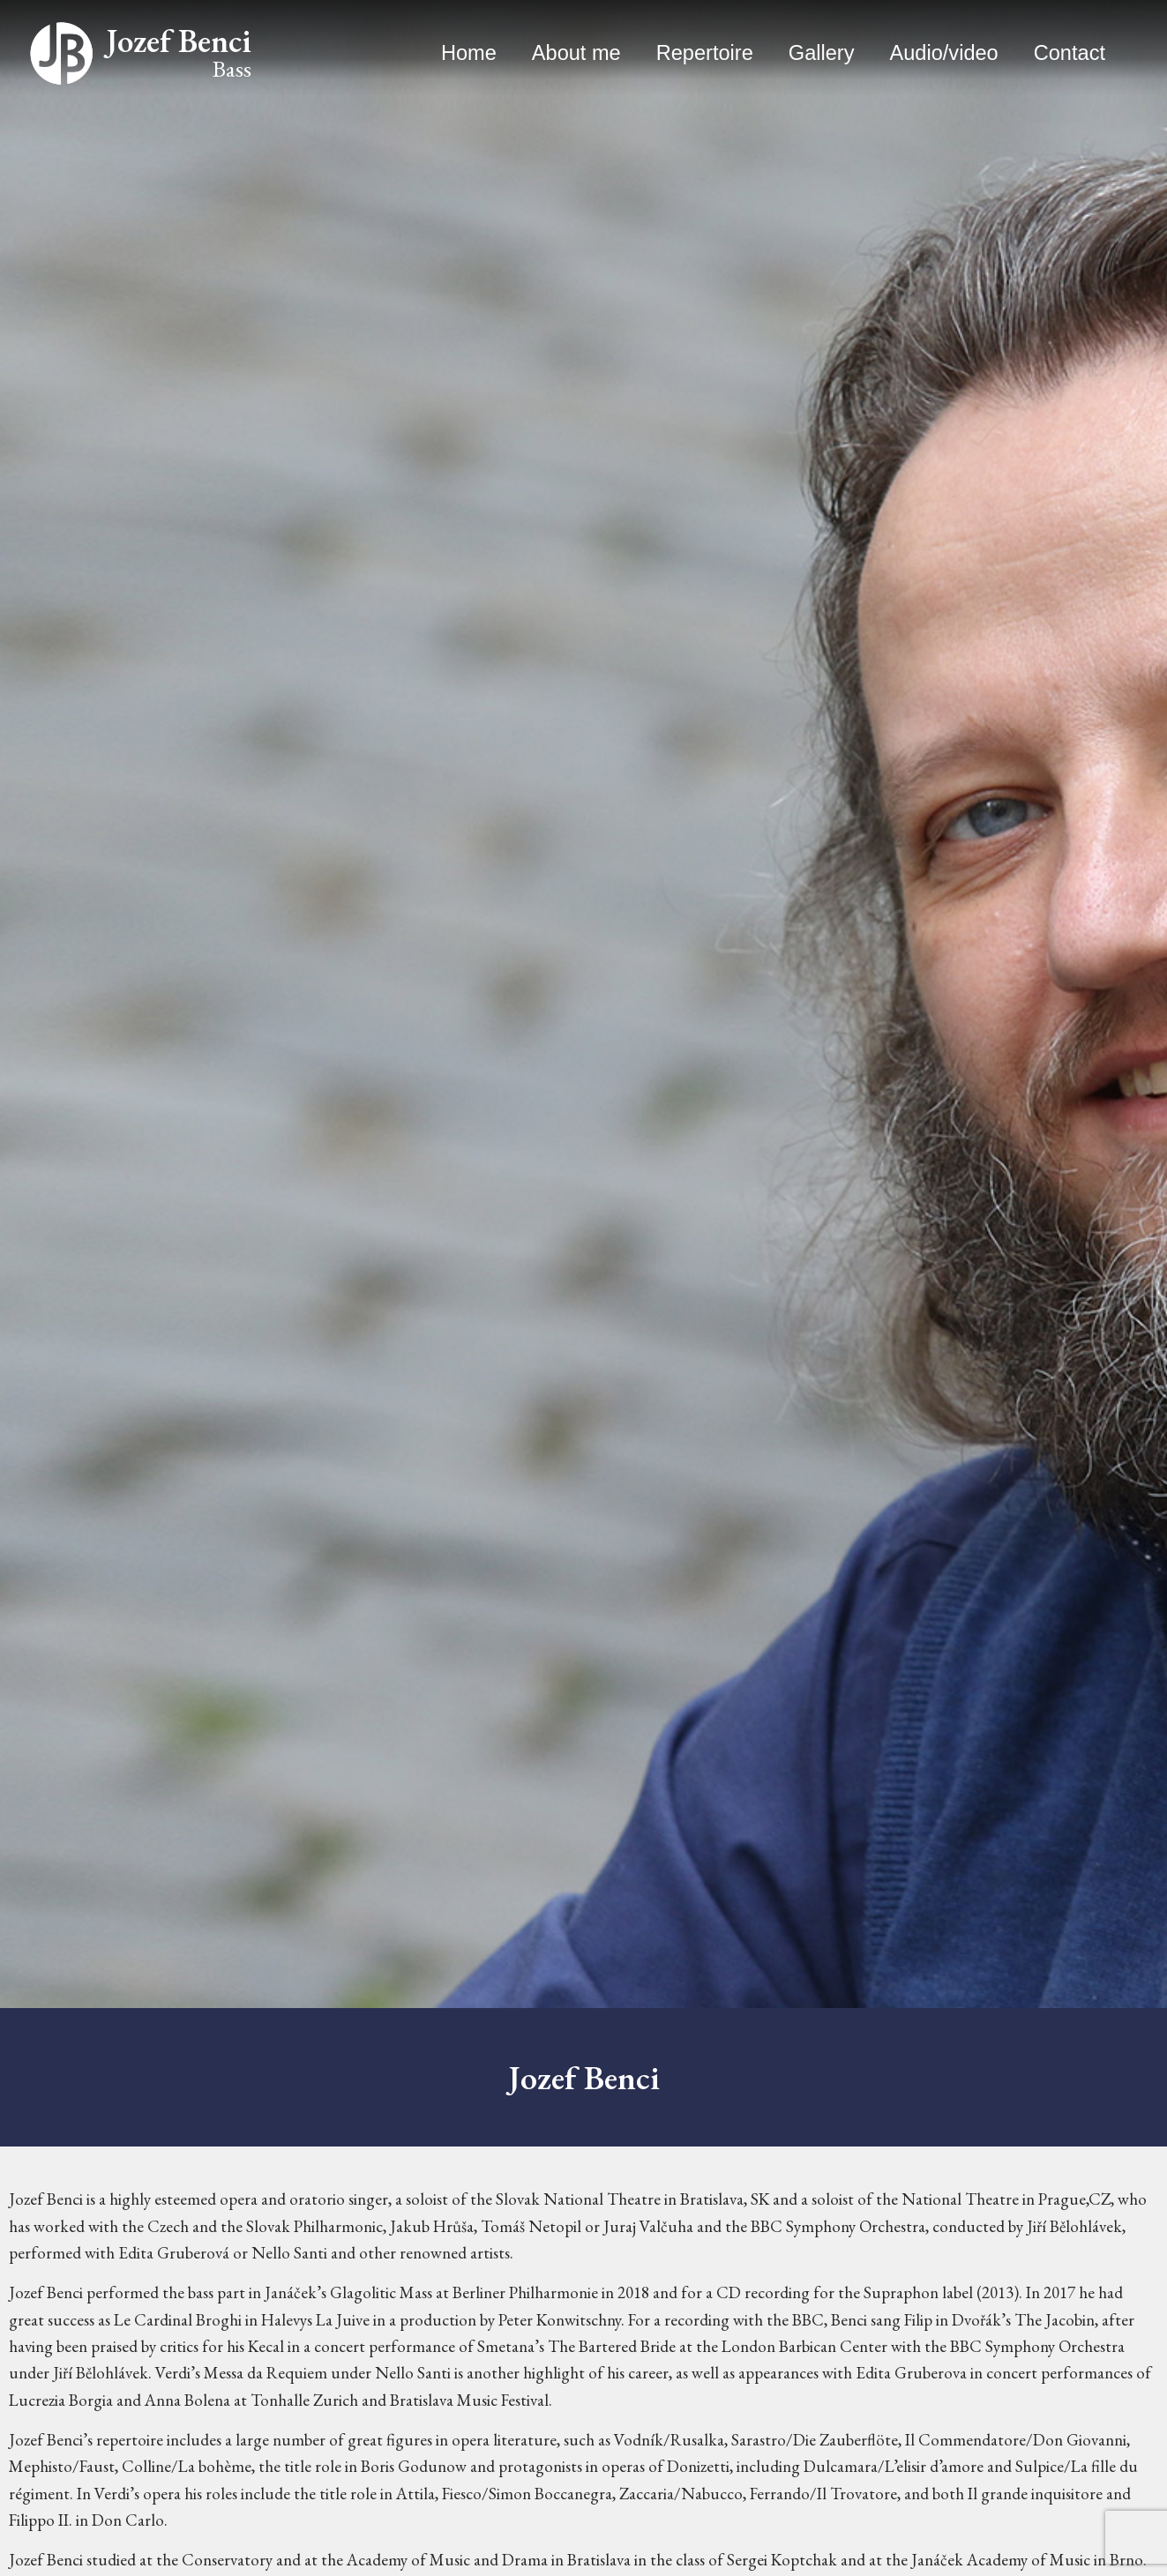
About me (576, 52)
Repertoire (704, 52)
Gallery (822, 52)
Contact (1069, 52)
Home (469, 52)
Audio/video (944, 52)
